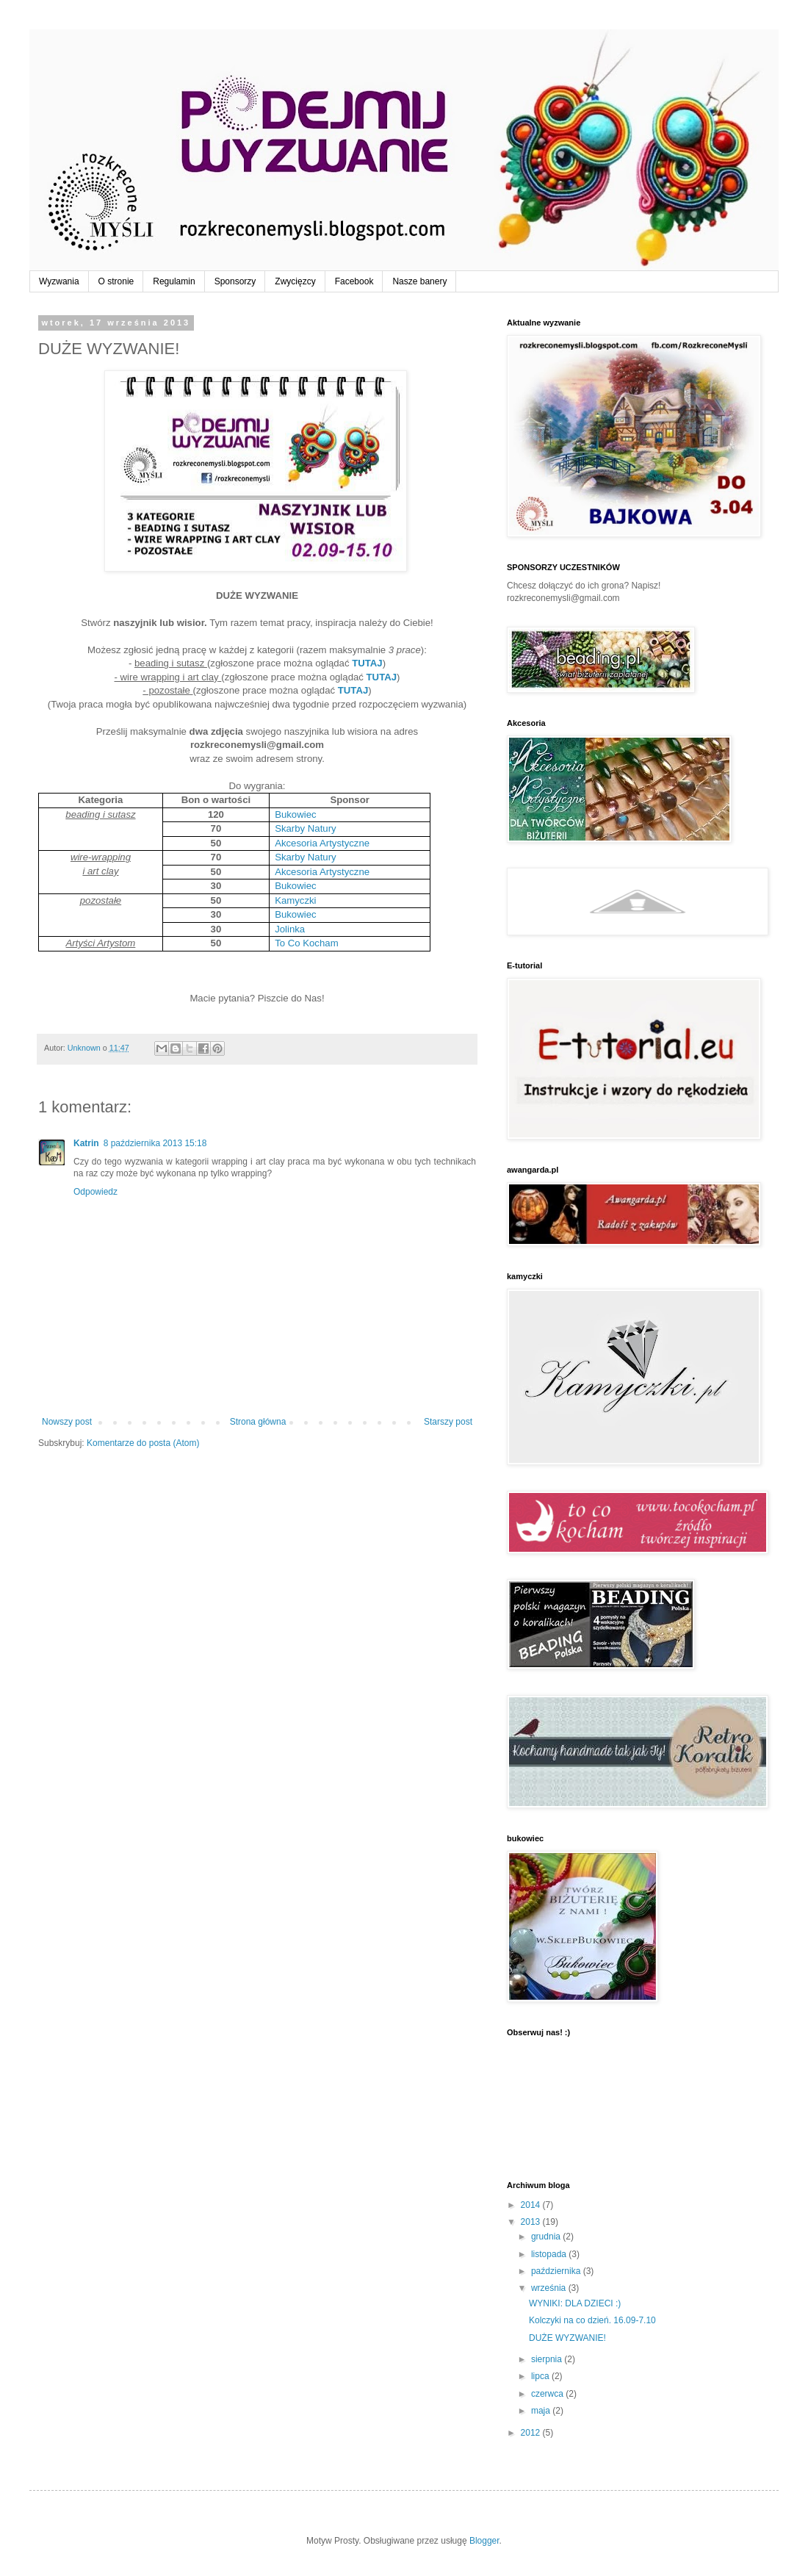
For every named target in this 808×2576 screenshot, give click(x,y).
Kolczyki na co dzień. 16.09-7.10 (592, 2320)
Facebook (354, 281)
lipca (541, 2376)
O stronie (116, 281)
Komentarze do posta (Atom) (143, 1443)
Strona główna (258, 1422)
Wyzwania (59, 281)
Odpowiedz (95, 1192)
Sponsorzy (235, 281)
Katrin (86, 1143)
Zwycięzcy (295, 281)
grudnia (547, 2236)
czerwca (548, 2394)
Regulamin (174, 281)
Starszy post (448, 1422)
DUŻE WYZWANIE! (567, 2338)
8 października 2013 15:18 (155, 1143)
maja (541, 2411)
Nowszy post (67, 1422)
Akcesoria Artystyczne (322, 843)
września (550, 2288)
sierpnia (547, 2359)
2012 (532, 2433)
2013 (532, 2222)
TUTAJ (367, 663)
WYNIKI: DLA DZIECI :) (575, 2303)
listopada (550, 2254)
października (557, 2271)
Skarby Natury (305, 828)
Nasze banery (419, 281)
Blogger (484, 2541)
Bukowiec (295, 814)
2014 (532, 2205)
